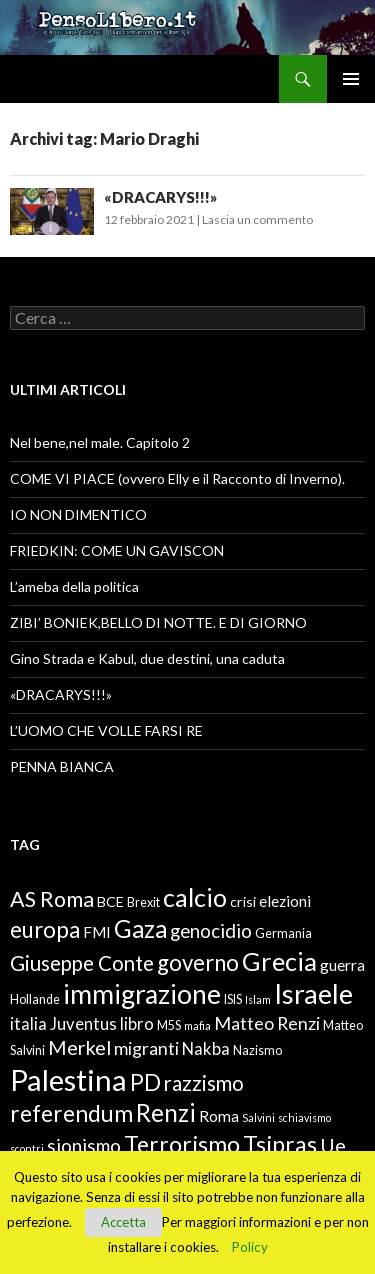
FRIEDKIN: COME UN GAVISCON (117, 550)
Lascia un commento (257, 219)
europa (45, 929)
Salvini (258, 1117)
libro (137, 1024)
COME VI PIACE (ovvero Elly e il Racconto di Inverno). (177, 478)
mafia (197, 1025)
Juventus (83, 1024)
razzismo (204, 1083)
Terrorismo (182, 1144)
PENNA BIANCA (62, 766)
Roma (219, 1116)
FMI (97, 932)
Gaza (140, 928)
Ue (333, 1145)
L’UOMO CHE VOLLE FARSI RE (106, 730)
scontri (27, 1148)
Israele (313, 993)
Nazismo (257, 1050)
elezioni (285, 901)
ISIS (233, 999)
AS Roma (52, 899)
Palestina (68, 1079)
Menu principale (351, 79)
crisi (243, 901)
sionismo (84, 1145)
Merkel (79, 1047)
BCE (110, 901)
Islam (258, 999)
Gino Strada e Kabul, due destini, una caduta (147, 658)
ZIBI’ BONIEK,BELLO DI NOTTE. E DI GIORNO (158, 622)
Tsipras (280, 1144)
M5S (169, 1025)
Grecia (279, 961)
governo (198, 962)
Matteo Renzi (267, 1023)
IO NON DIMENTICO (78, 514)
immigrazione (142, 994)
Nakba (206, 1049)
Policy (250, 1247)
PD (145, 1082)
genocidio (211, 930)
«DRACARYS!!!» (160, 197)
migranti (146, 1048)
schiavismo (304, 1117)
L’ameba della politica (74, 586)
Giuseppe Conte (82, 963)
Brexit (143, 902)
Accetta (123, 1222)
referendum (71, 1113)
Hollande (35, 999)
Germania (283, 933)
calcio (195, 897)
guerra (342, 965)
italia (28, 1024)
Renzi (166, 1112)
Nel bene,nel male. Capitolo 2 (100, 442)
